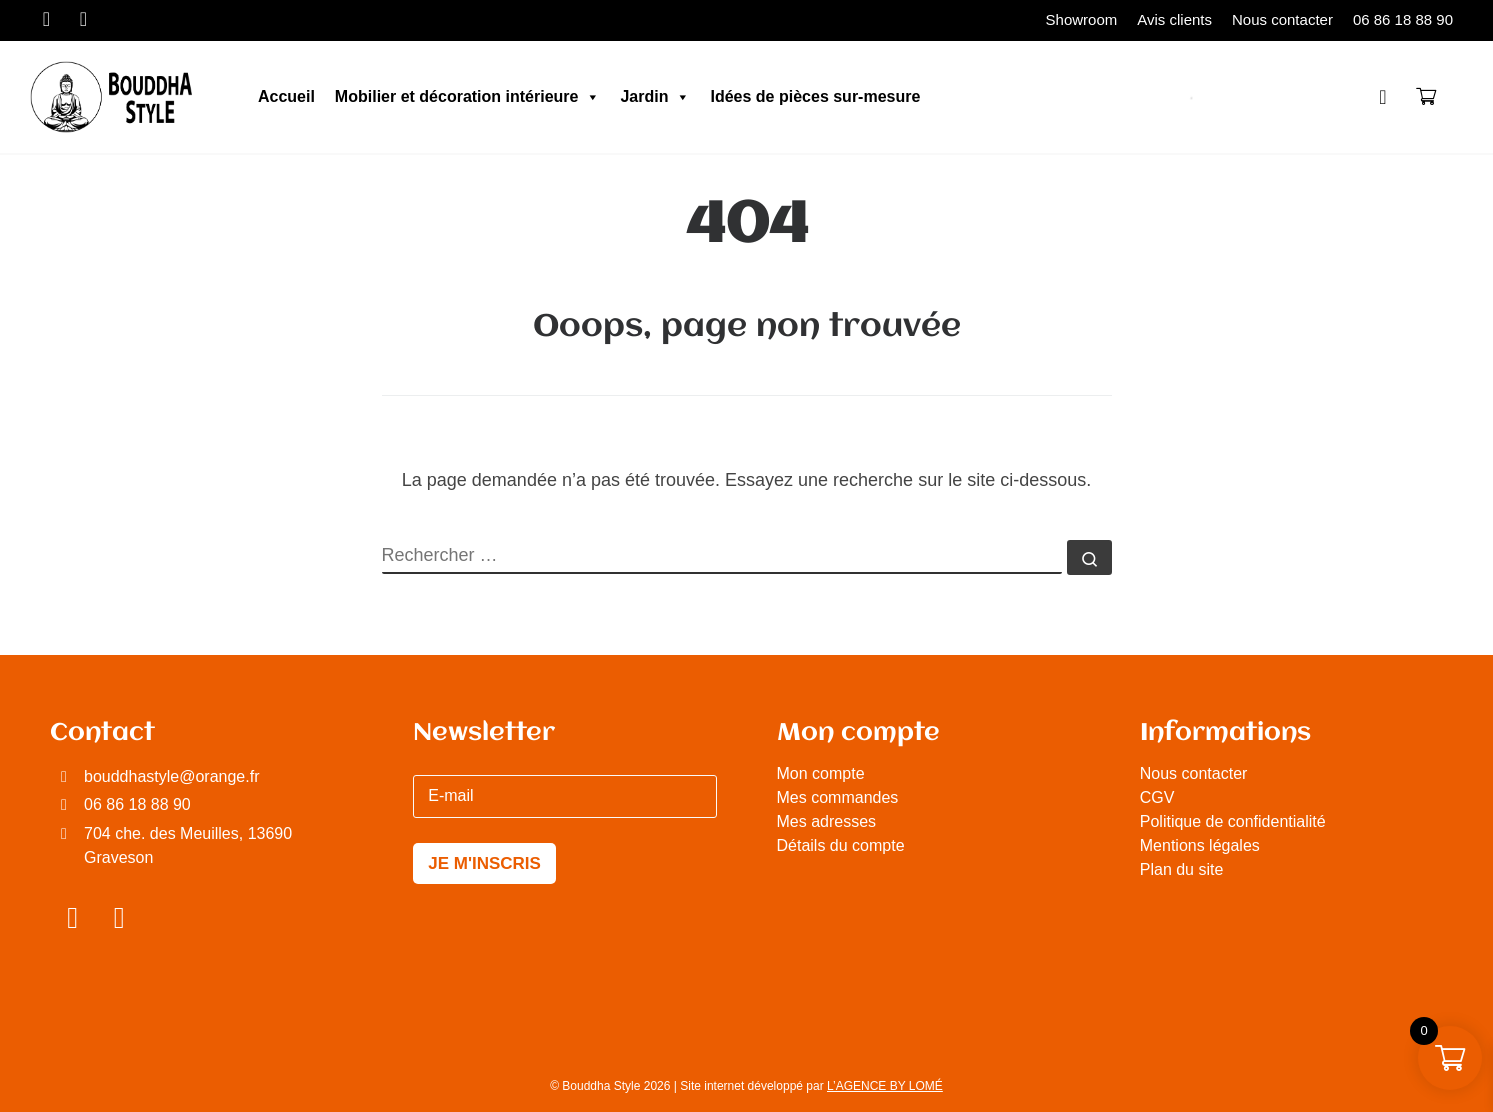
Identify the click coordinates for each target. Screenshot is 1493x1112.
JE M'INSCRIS (484, 863)
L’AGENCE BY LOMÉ (885, 1086)
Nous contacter (1194, 773)
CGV (1157, 797)
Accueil (286, 96)
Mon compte (821, 773)
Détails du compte (841, 845)
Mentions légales (1200, 845)
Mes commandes (838, 797)
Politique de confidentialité (1233, 821)
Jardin (655, 97)
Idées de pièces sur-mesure (815, 96)
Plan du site (1182, 869)
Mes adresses (827, 821)
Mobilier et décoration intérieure (468, 97)
